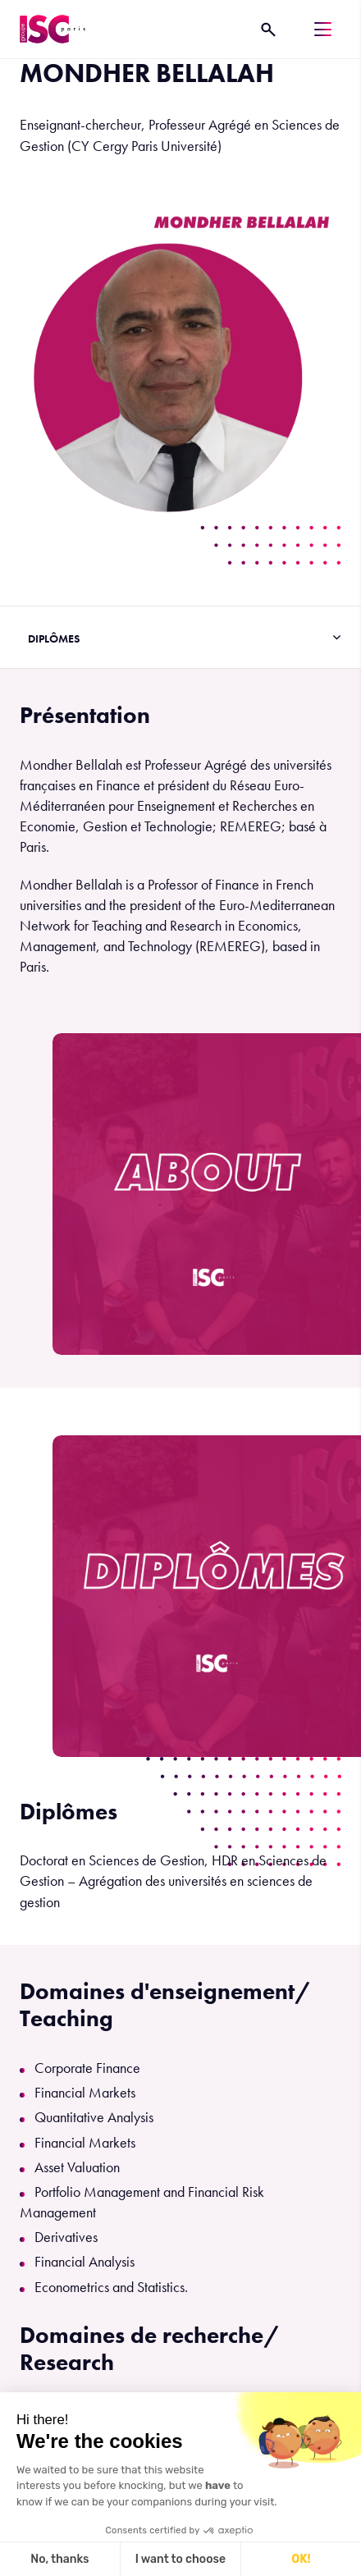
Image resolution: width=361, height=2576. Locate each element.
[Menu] (322, 29)
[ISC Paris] (52, 29)
